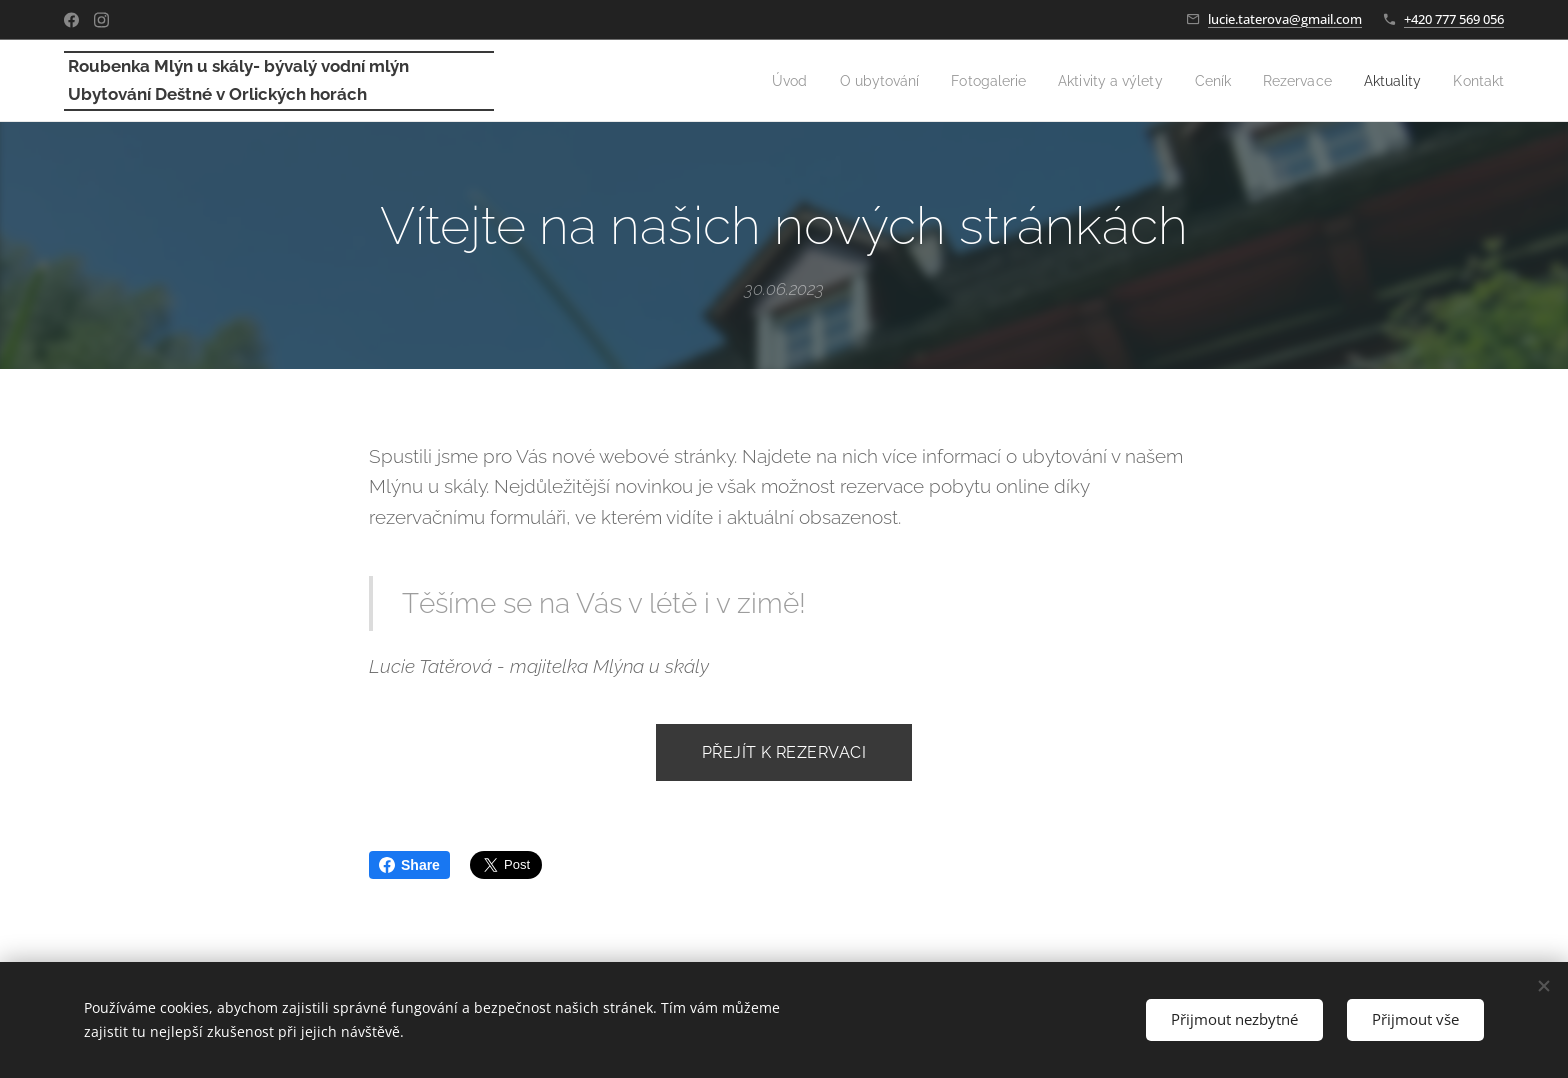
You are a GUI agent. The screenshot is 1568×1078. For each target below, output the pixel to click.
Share (409, 865)
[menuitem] (751, 81)
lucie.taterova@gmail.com (1285, 19)
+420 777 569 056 (1454, 19)
